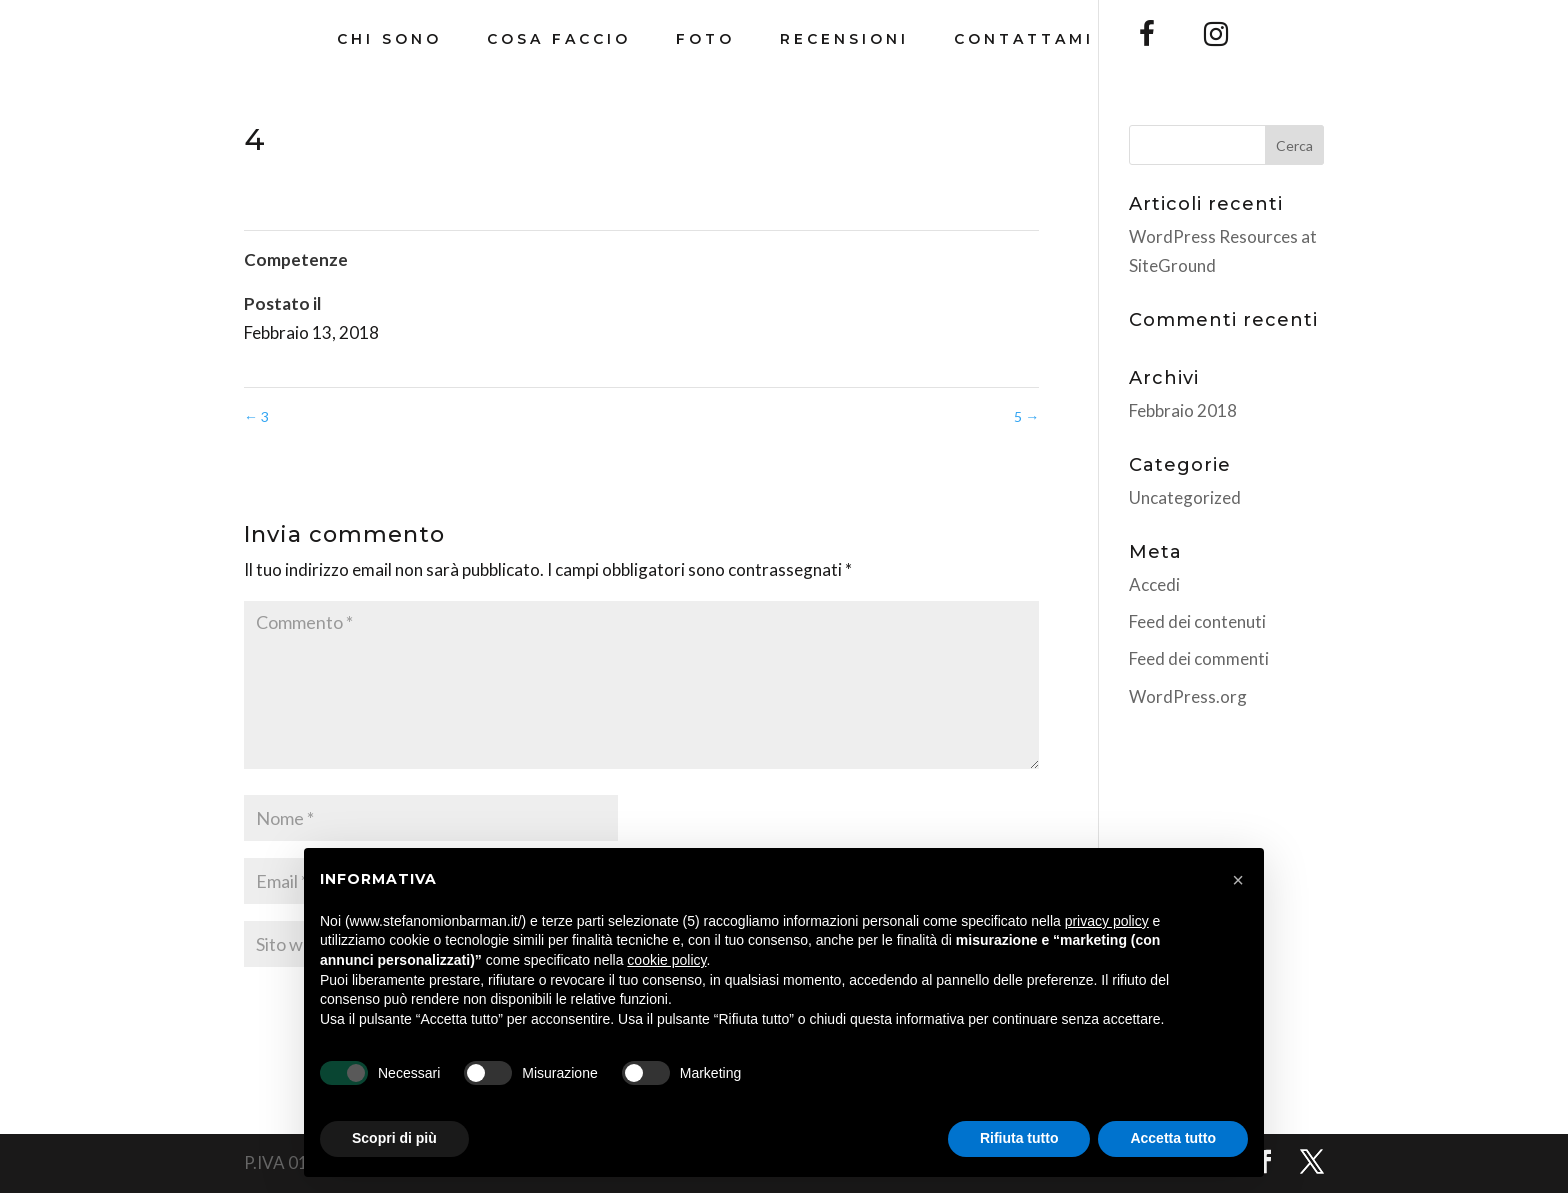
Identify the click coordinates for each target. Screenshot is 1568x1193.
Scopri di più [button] (394, 1138)
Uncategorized (1185, 497)
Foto (705, 40)
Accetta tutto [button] (1173, 1138)
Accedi (1154, 584)
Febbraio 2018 (1183, 410)
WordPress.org (1188, 696)
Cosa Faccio (559, 40)
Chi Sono (389, 40)
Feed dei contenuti (1197, 621)
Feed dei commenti (1199, 658)
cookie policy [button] (666, 960)
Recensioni (844, 40)
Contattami (1024, 40)
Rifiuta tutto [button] (1019, 1138)
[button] (1238, 880)
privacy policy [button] (1107, 921)
